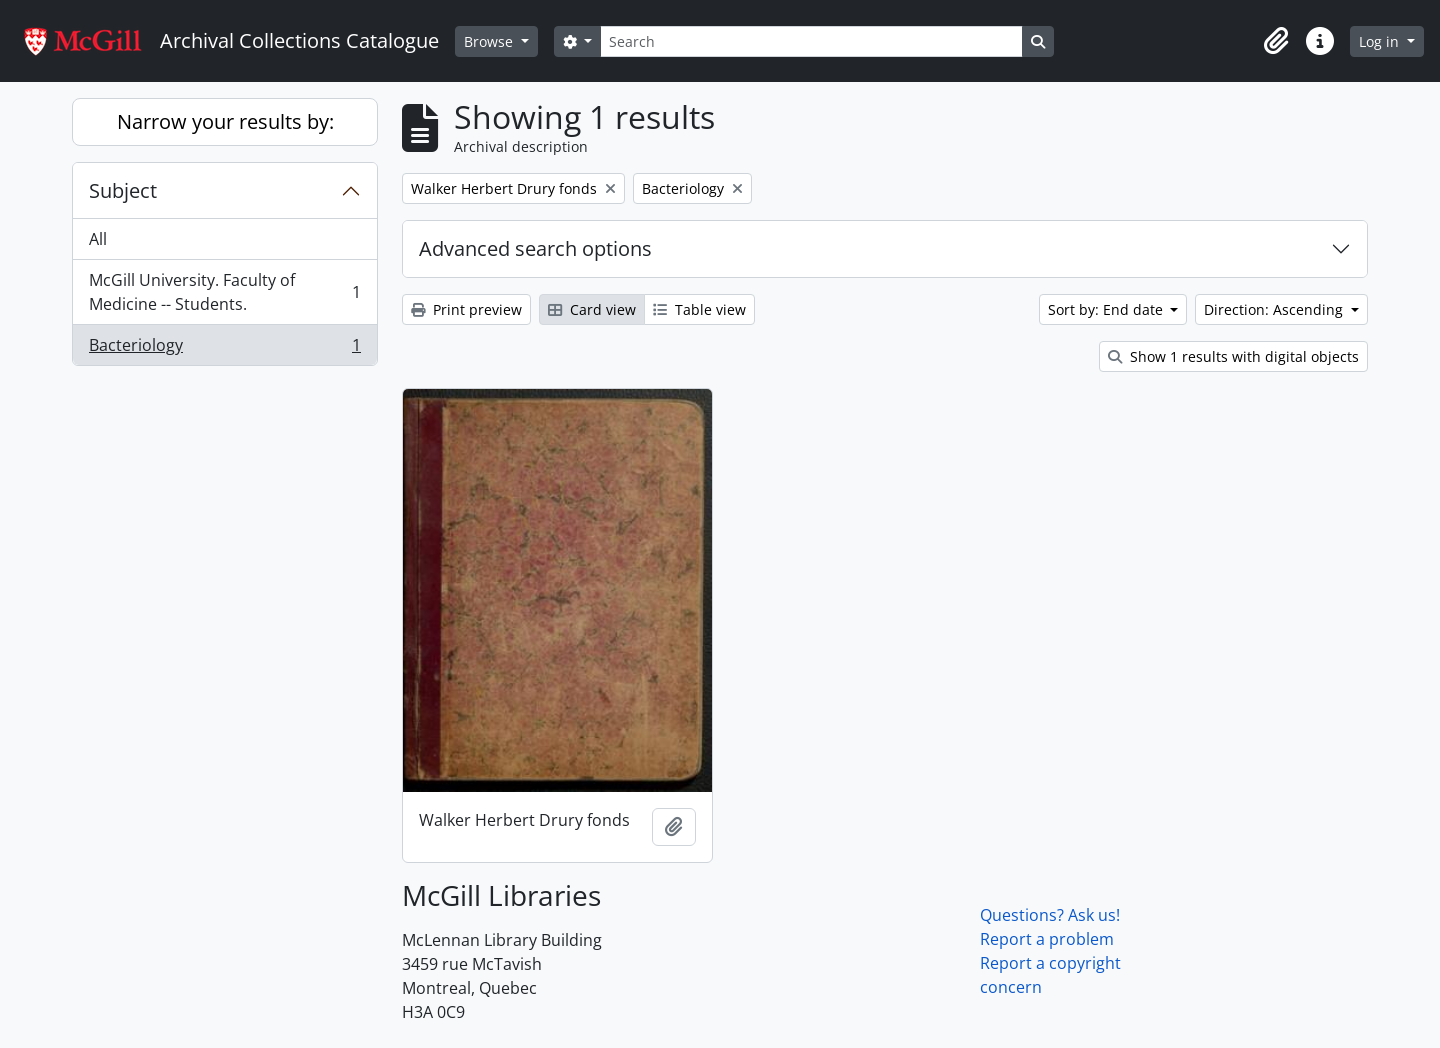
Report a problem (1047, 939)
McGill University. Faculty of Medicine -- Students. (224, 292)
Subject (123, 190)
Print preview (466, 309)
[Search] (811, 41)
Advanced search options (535, 248)
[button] (1276, 41)
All (98, 239)
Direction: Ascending (1275, 309)
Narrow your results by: (225, 121)
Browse (490, 41)
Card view (592, 309)
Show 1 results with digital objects (1233, 356)
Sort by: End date (1107, 309)
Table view (699, 309)
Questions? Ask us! (1050, 915)
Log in (1381, 41)
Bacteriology (224, 349)
